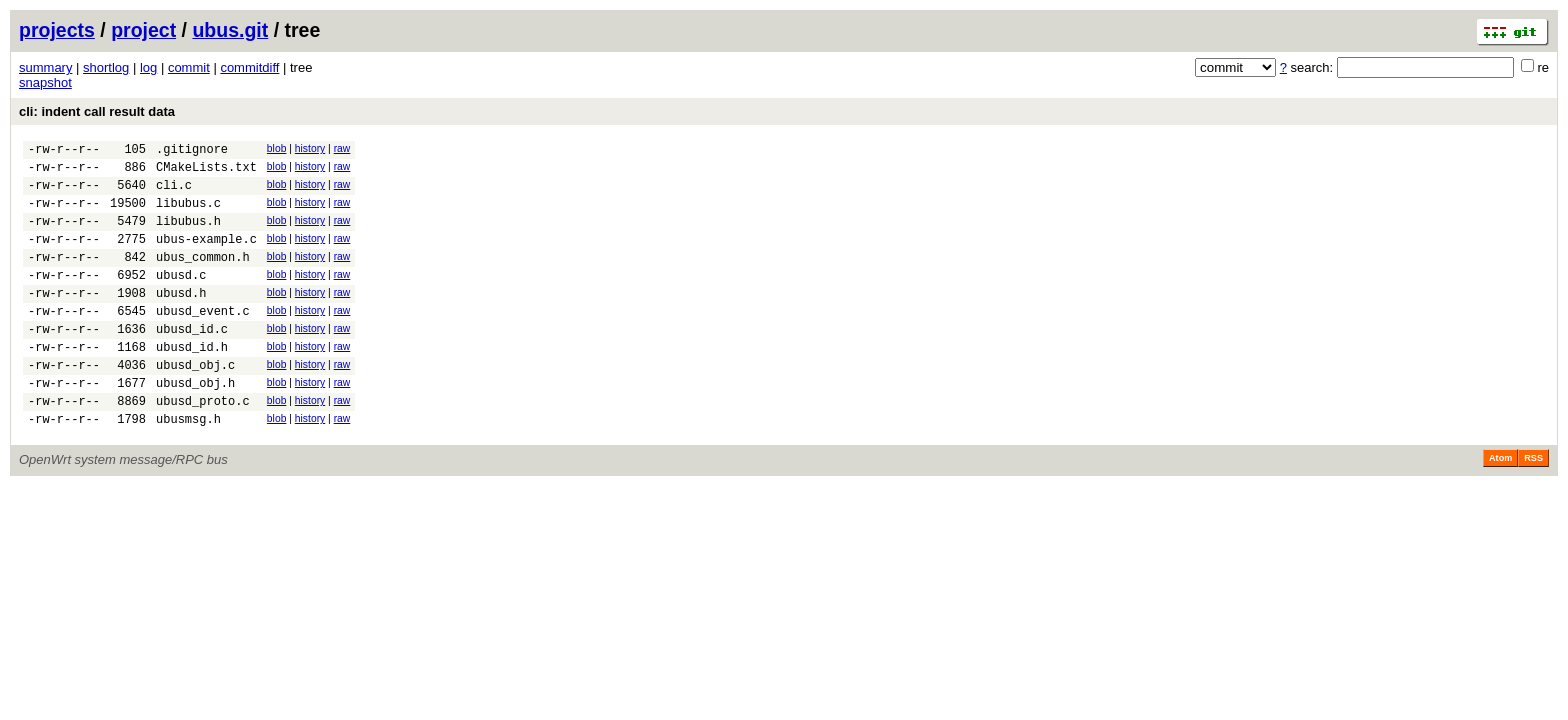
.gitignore (192, 151)
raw (342, 148)
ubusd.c (181, 298)
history (310, 148)
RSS (1533, 506)
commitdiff (249, 67)
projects (57, 30)
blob (277, 148)
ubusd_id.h (192, 382)
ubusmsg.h (188, 466)
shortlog (106, 67)
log (148, 67)
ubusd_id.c (192, 361)
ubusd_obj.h (195, 424)
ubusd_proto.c (203, 445)
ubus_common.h (203, 277)
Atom (1500, 506)
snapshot (45, 82)
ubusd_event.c (203, 340)
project (143, 30)
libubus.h (188, 235)
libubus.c (188, 214)
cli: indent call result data (97, 111)
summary (45, 67)
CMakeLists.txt (206, 172)
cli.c (174, 193)
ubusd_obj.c (195, 403)
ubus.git (230, 30)
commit (189, 67)
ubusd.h (181, 319)
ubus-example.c (206, 256)
